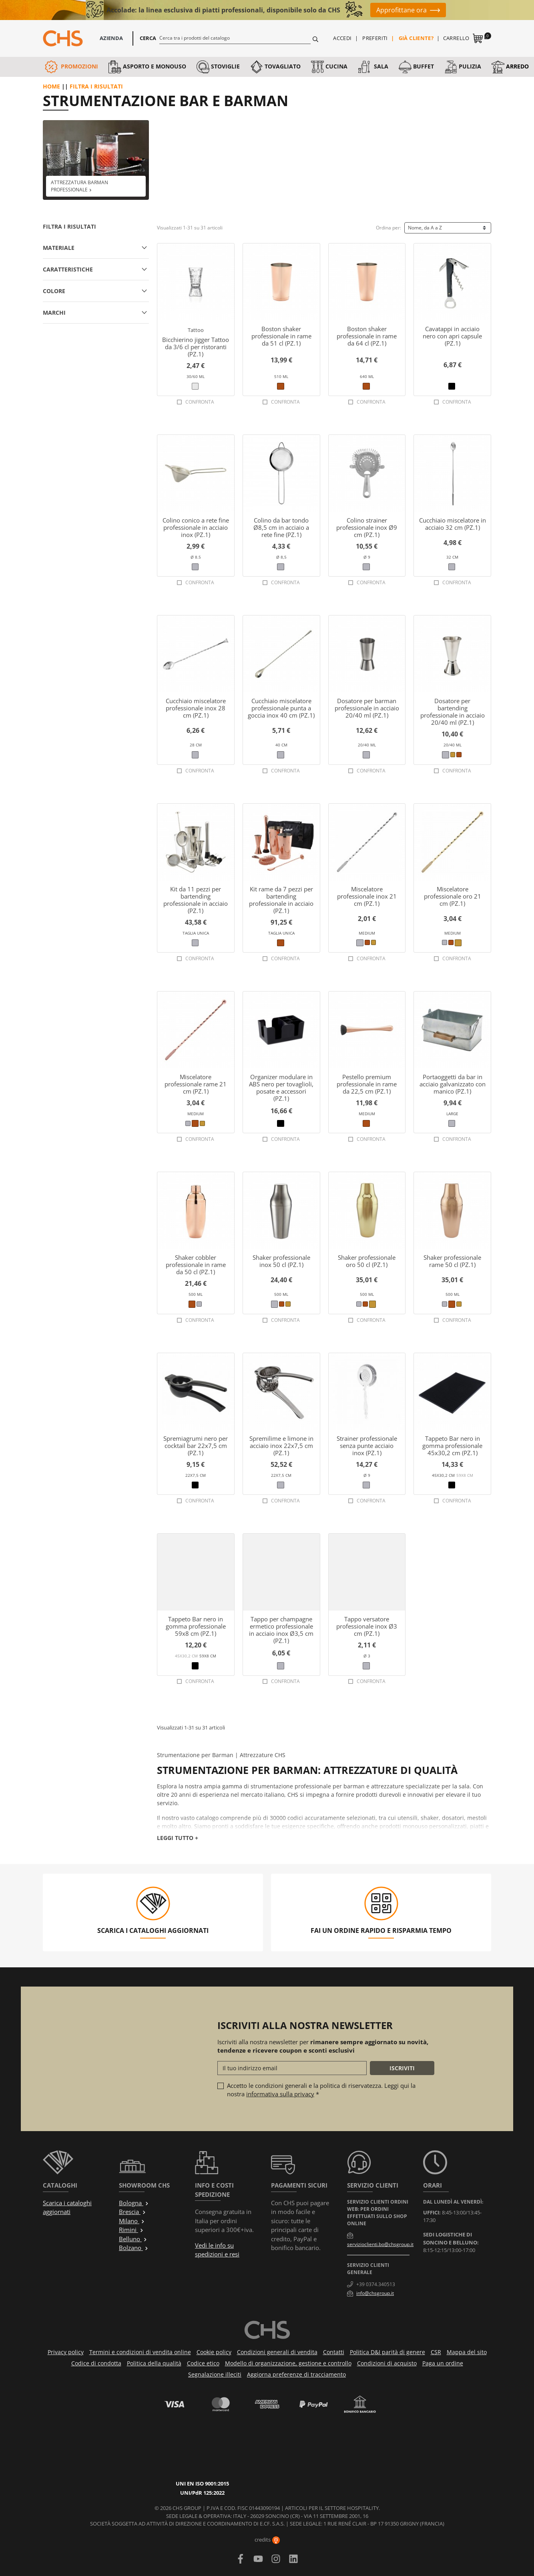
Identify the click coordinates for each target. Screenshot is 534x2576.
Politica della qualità (154, 2363)
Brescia (132, 2212)
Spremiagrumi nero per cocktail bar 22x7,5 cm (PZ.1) (195, 1445)
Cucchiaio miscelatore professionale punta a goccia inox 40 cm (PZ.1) (281, 708)
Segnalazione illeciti (214, 2374)
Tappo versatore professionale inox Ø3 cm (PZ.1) (366, 1626)
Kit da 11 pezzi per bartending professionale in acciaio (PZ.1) (195, 900)
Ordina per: (388, 227)
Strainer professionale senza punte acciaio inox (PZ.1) (367, 1445)
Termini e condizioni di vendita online (140, 2352)
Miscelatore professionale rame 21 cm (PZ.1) (196, 1084)
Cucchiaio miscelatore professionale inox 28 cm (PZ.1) (196, 708)
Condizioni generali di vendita (277, 2352)
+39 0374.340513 (375, 2284)
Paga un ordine (442, 2363)
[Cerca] (235, 37)
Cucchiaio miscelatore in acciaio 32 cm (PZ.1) (452, 523)
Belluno (133, 2239)
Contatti (333, 2352)
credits (267, 2539)
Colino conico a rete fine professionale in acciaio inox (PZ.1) (196, 527)
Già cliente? (416, 38)
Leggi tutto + (177, 1838)
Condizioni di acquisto (387, 2363)
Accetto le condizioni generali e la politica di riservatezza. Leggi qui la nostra (321, 2089)
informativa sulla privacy (280, 2094)
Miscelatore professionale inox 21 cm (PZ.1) (367, 896)
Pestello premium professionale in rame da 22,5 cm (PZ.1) (367, 1084)
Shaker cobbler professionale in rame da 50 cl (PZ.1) (196, 1264)
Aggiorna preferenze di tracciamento (296, 2374)
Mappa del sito (467, 2352)
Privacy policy (66, 2352)
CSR (436, 2352)
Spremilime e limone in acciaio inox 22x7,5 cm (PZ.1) (281, 1445)
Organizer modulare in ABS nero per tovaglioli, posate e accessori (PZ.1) (281, 1087)
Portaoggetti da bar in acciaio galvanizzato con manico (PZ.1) (453, 1084)
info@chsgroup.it (375, 2293)
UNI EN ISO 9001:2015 (211, 2448)
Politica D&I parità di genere (387, 2352)
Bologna (134, 2203)
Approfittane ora (401, 10)
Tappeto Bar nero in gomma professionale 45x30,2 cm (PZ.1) (452, 1445)
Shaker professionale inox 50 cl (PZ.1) (281, 1261)
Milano (132, 2221)
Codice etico (203, 2363)
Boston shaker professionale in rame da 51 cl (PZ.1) (281, 336)
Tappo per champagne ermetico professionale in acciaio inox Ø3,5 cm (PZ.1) (281, 1630)
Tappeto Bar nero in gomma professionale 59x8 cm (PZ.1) (196, 1626)
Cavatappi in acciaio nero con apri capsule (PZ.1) (452, 336)
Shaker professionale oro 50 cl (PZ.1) (366, 1261)
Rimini (131, 2230)
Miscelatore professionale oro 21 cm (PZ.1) (452, 896)
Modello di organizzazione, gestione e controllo (288, 2363)
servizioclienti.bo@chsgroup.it (380, 2244)
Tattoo (196, 330)
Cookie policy (214, 2352)
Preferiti (375, 38)
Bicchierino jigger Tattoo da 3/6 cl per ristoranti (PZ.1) (195, 347)
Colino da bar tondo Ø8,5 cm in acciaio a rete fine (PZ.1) (281, 527)
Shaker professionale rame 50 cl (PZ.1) (452, 1261)
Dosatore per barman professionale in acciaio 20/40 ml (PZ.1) (367, 708)
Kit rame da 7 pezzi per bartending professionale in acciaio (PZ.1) (281, 900)
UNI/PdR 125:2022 (211, 2457)
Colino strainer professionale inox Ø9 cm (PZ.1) (366, 527)
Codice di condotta (96, 2363)
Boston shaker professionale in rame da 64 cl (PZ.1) (367, 336)
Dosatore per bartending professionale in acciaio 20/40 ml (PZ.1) (452, 711)
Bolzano (134, 2248)
